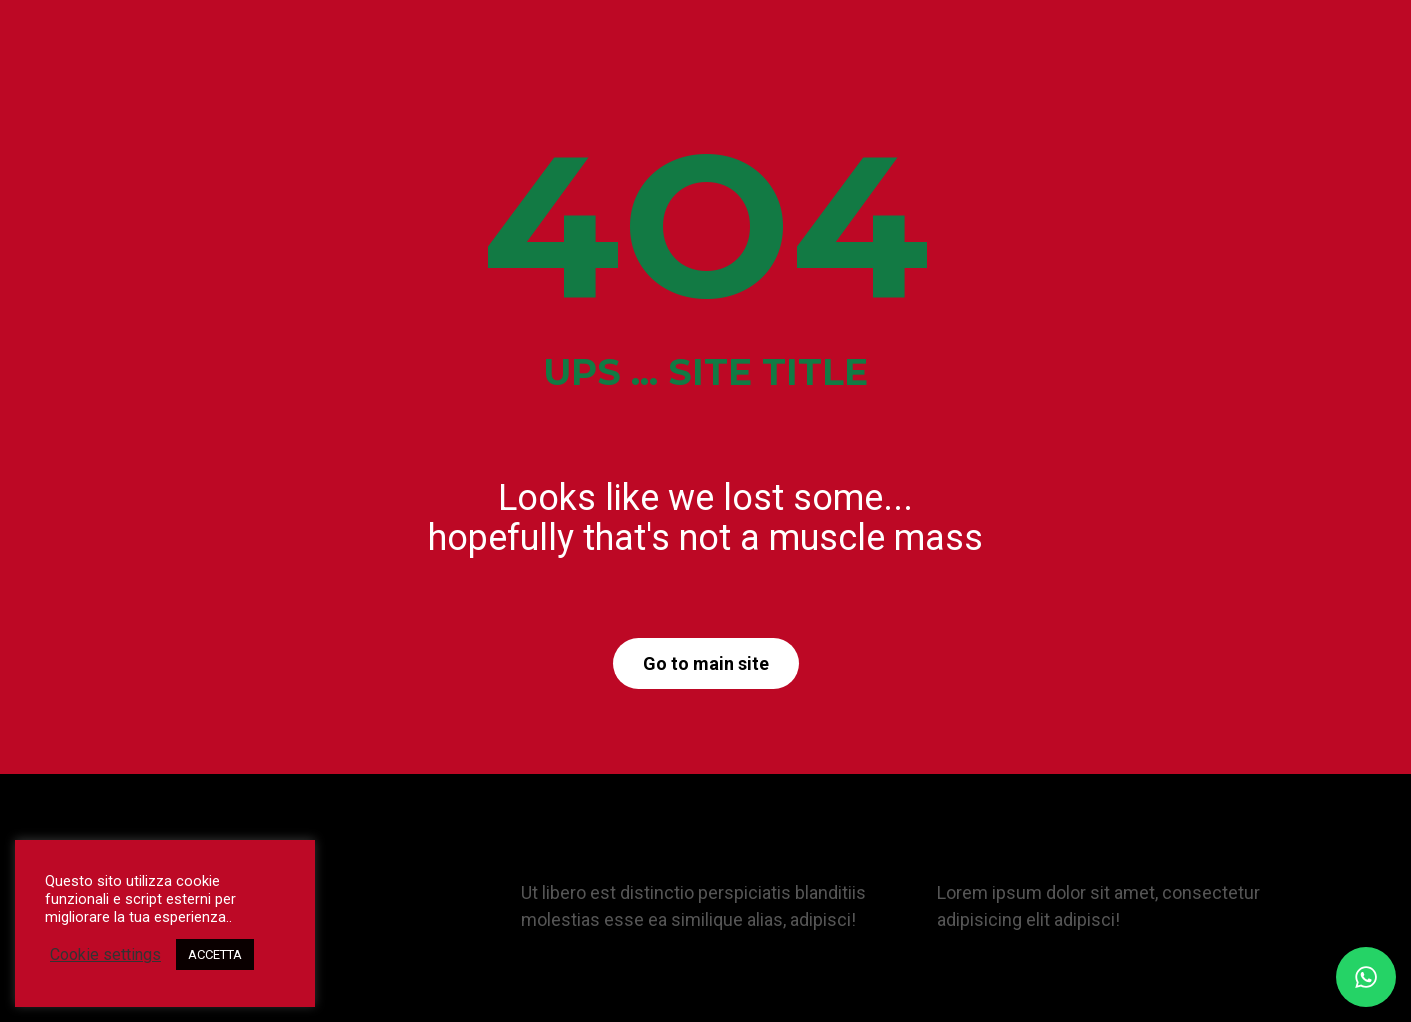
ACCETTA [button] (215, 954)
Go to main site (706, 663)
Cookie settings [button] (105, 955)
